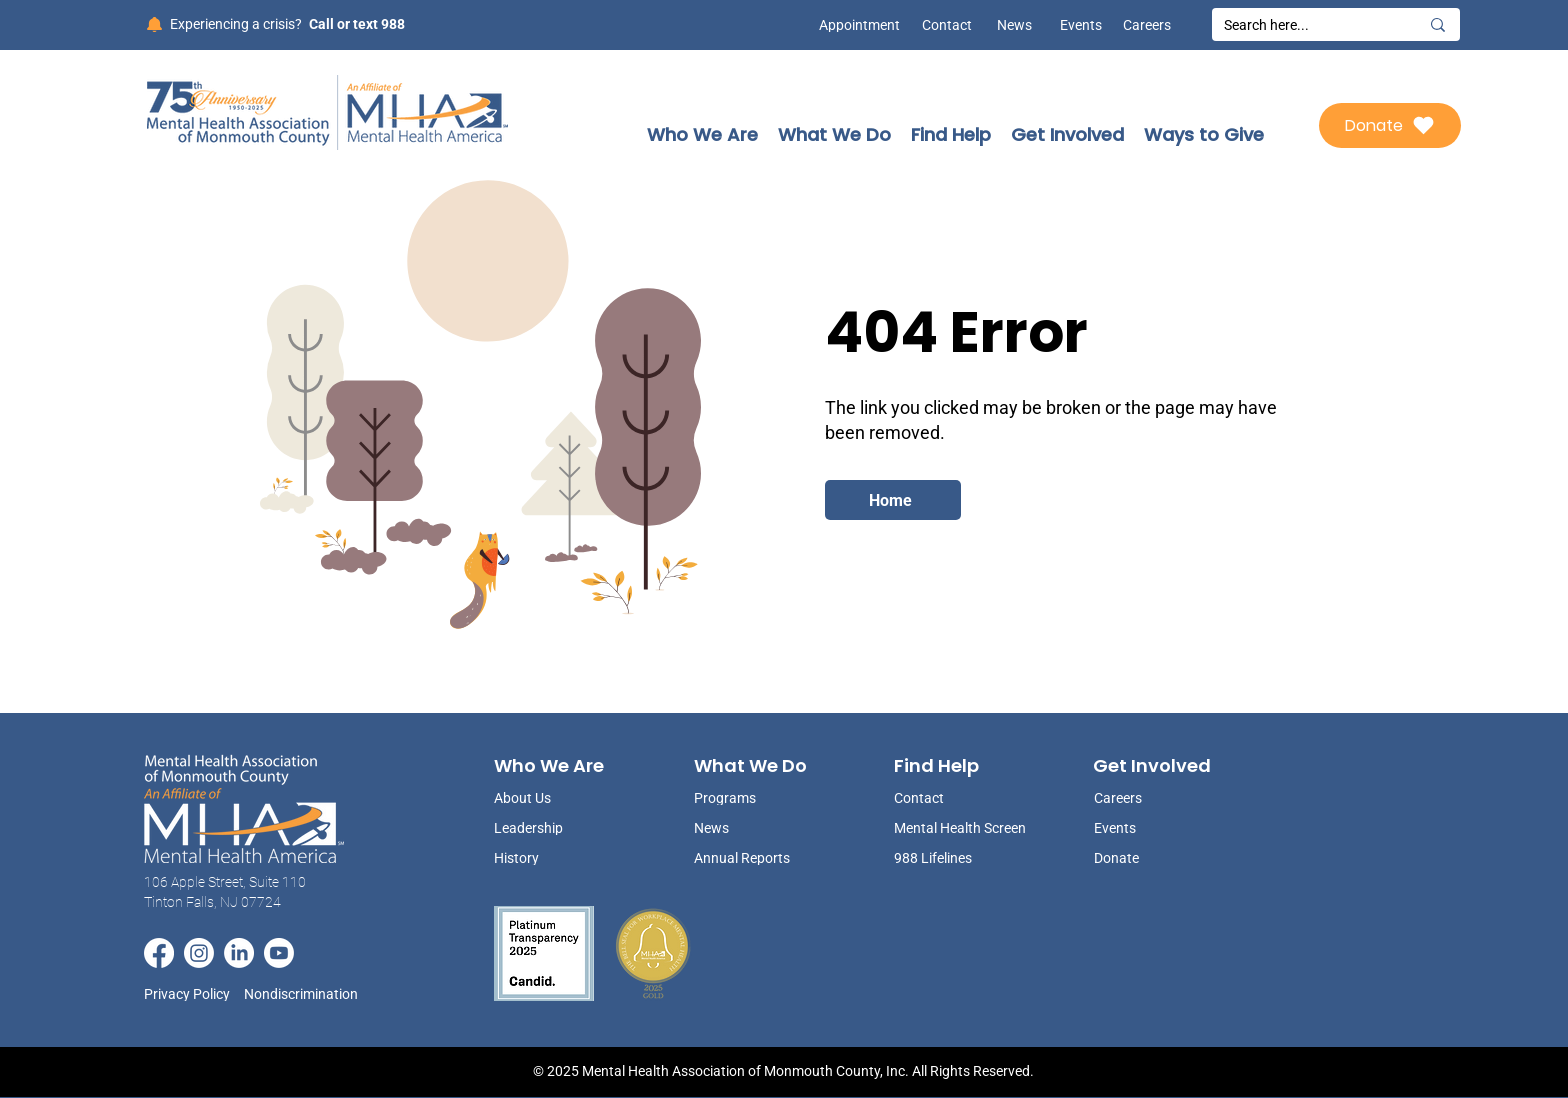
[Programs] (744, 797)
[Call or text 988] (355, 24)
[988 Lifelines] (962, 857)
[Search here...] (1306, 26)
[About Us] (544, 797)
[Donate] (1390, 125)
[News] (1007, 25)
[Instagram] (199, 953)
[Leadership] (544, 827)
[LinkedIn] (239, 953)
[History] (544, 857)
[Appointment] (855, 25)
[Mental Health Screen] (962, 827)
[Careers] (1146, 25)
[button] (702, 134)
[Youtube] (279, 953)
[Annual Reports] (744, 857)
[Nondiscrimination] (306, 993)
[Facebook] (159, 953)
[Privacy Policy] (194, 993)
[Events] (1077, 25)
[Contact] (947, 25)
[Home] (893, 500)
